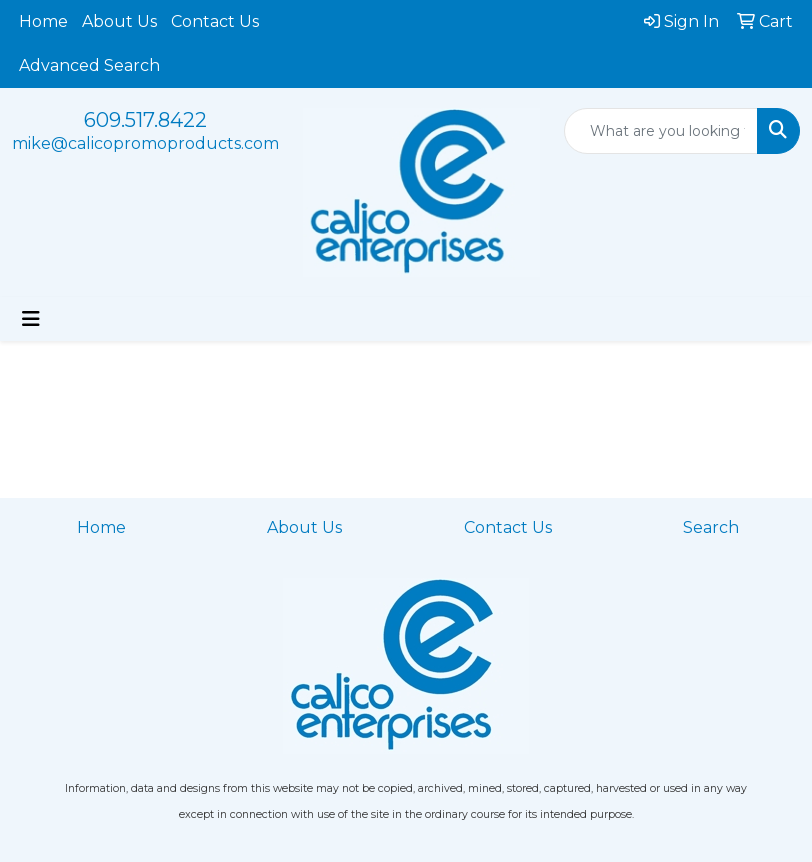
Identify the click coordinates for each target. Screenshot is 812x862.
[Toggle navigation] (31, 319)
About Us (119, 21)
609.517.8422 (145, 120)
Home (43, 21)
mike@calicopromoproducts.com (145, 143)
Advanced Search (89, 65)
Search (711, 527)
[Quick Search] (661, 131)
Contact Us (215, 21)
